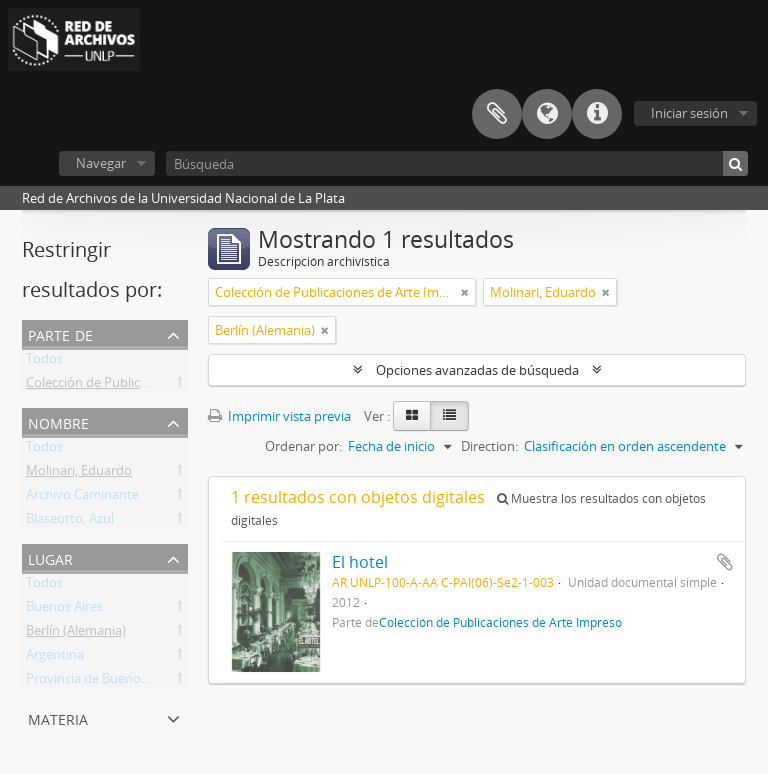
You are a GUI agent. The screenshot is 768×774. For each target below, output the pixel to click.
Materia (58, 717)
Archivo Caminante (82, 498)
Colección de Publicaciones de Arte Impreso (155, 386)
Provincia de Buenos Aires (102, 682)
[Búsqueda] (457, 163)
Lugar (50, 557)
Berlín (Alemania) (76, 634)
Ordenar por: (303, 446)
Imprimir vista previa (279, 416)
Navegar (101, 163)
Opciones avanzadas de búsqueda (477, 370)
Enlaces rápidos (597, 114)
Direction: (489, 446)
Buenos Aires (64, 610)
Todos (44, 362)
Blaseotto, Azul (70, 522)
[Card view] (412, 416)
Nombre (58, 421)
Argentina (55, 658)
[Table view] (449, 416)
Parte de (60, 333)
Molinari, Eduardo (79, 474)
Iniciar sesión (689, 113)
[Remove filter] (465, 292)
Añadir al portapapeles (725, 562)
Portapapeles (497, 114)
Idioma (547, 114)
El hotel (360, 562)
